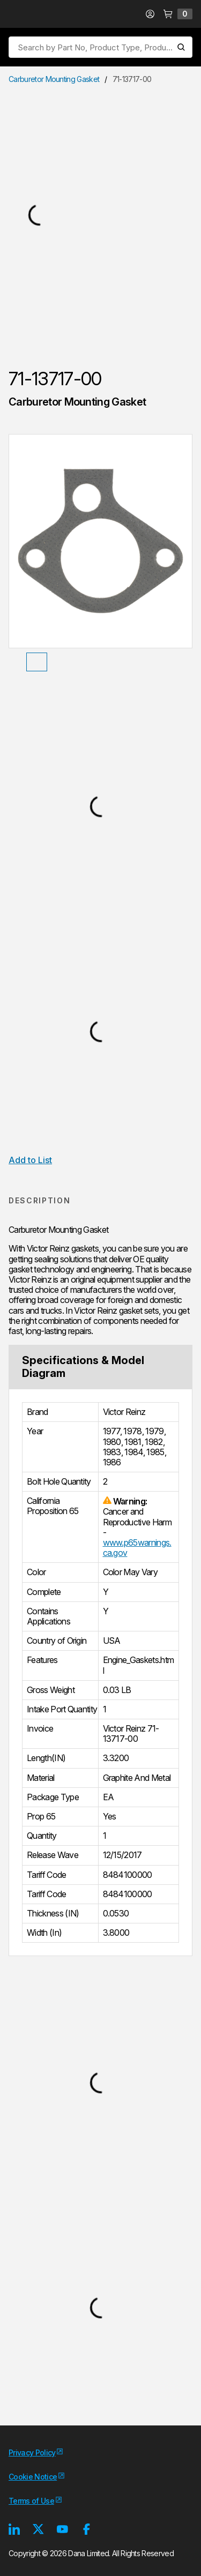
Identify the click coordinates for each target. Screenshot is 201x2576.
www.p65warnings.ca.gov (137, 1547)
